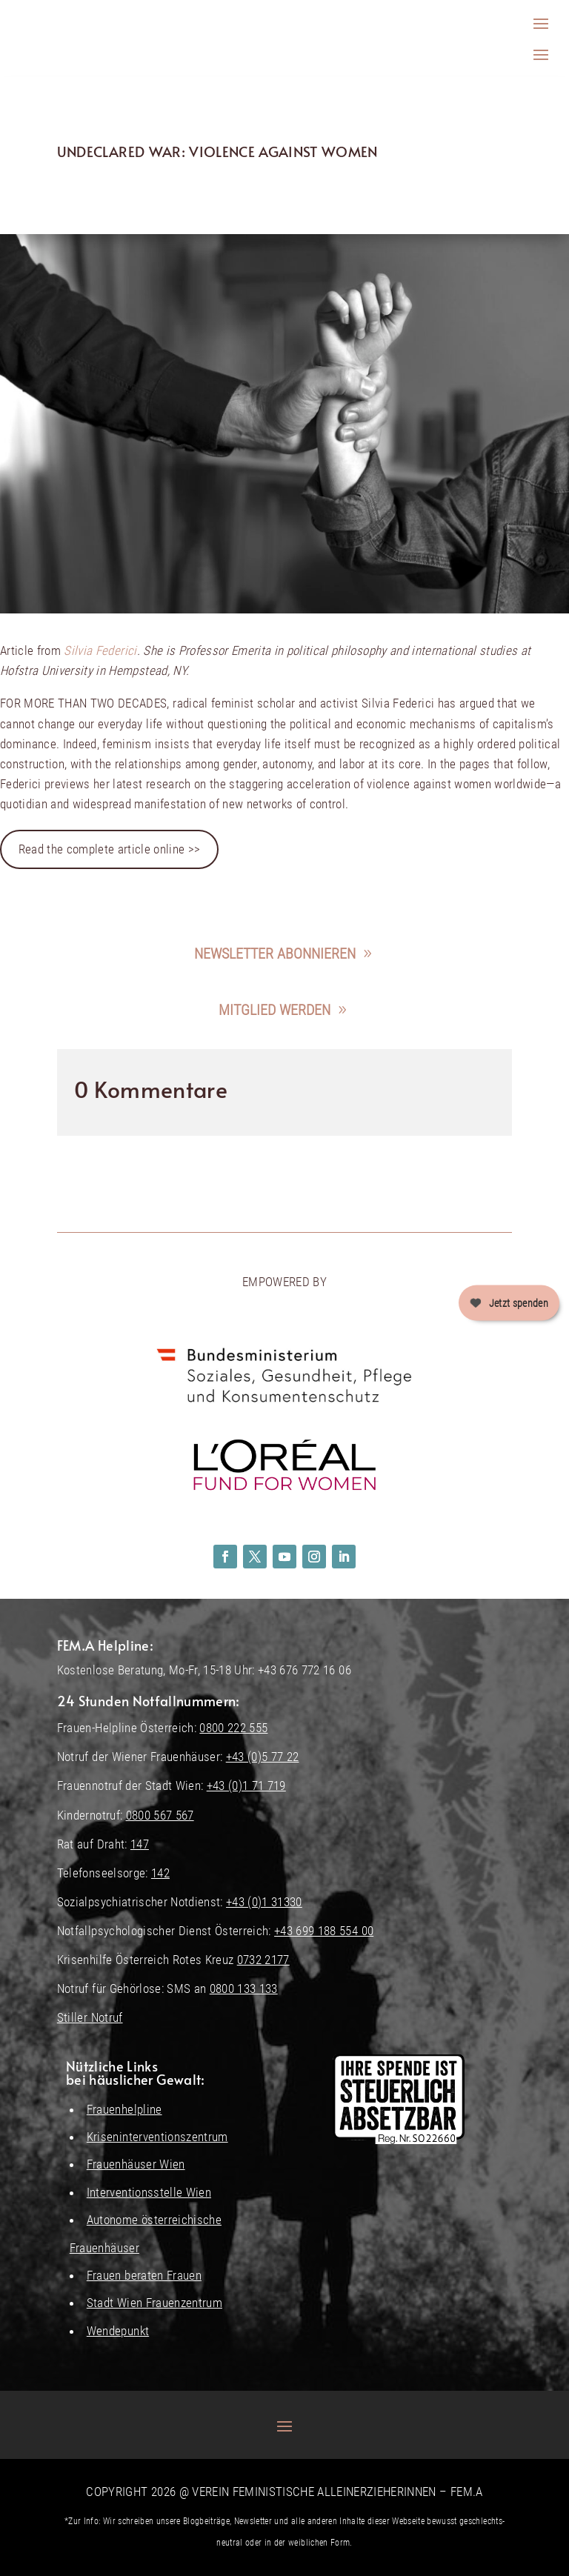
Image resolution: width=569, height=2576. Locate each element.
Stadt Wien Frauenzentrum (154, 2302)
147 (139, 1844)
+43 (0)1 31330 (264, 1901)
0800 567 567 (160, 1815)
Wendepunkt (118, 2330)
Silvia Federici (100, 650)
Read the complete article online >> (110, 849)
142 (160, 1873)
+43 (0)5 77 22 (262, 1756)
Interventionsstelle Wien (149, 2192)
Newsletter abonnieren (275, 953)
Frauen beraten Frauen (144, 2275)
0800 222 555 (233, 1727)
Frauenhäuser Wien (136, 2164)
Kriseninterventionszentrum (157, 2136)
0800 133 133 (244, 1988)
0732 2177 (263, 1959)
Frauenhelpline (124, 2109)
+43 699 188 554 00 (323, 1930)
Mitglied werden (274, 1010)
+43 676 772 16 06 (304, 1670)
